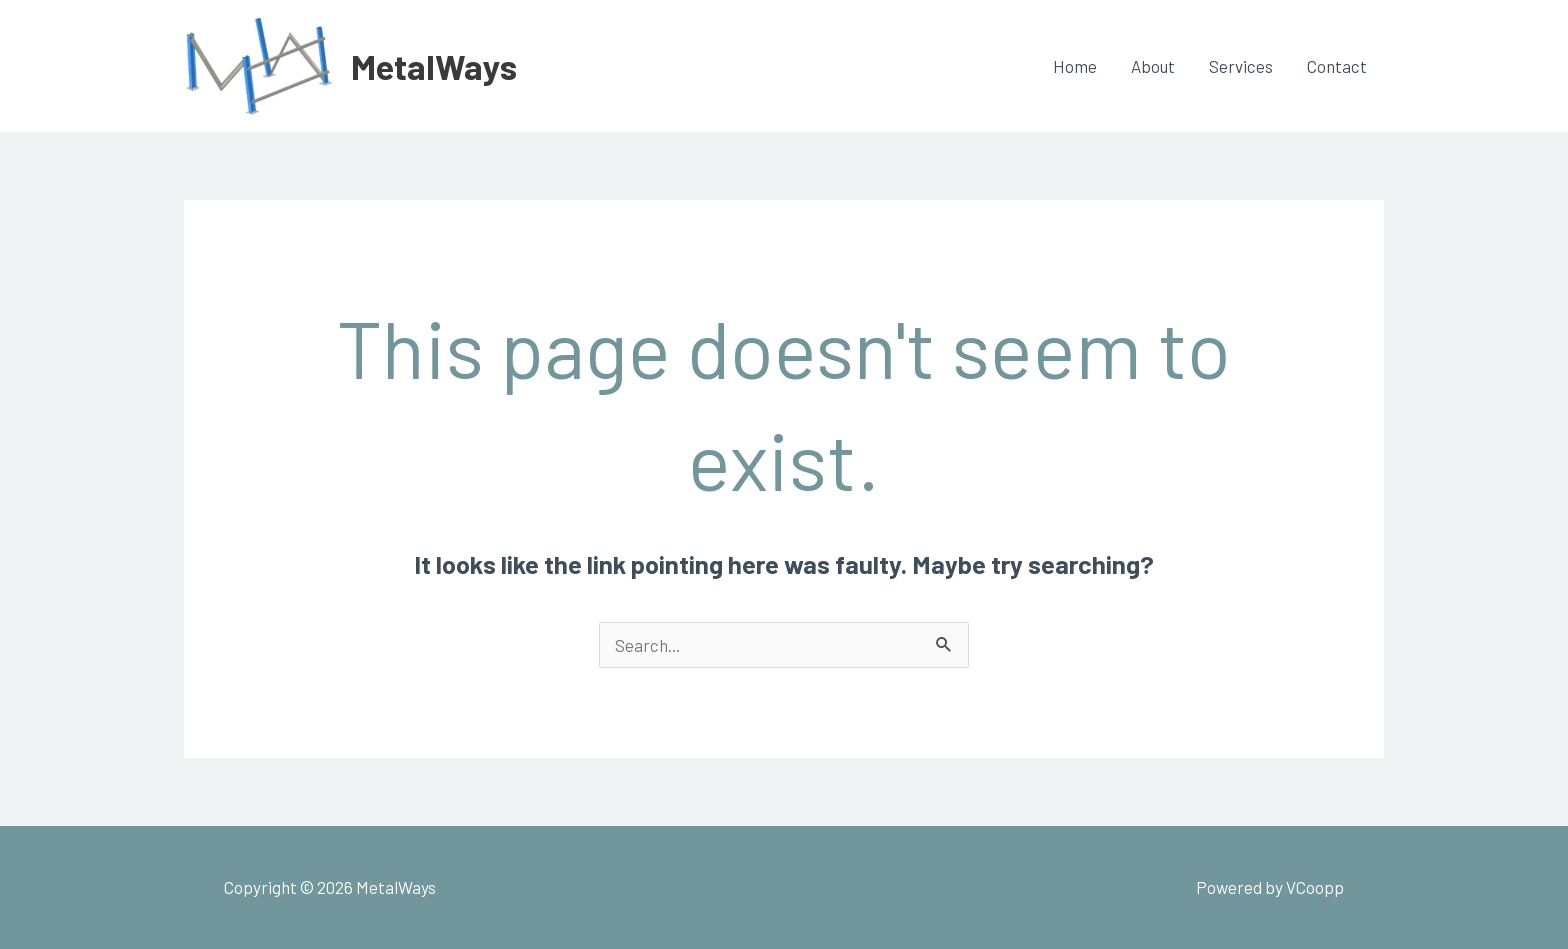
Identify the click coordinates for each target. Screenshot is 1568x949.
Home (1075, 66)
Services (1241, 66)
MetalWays (434, 66)
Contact (1337, 66)
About (1153, 66)
